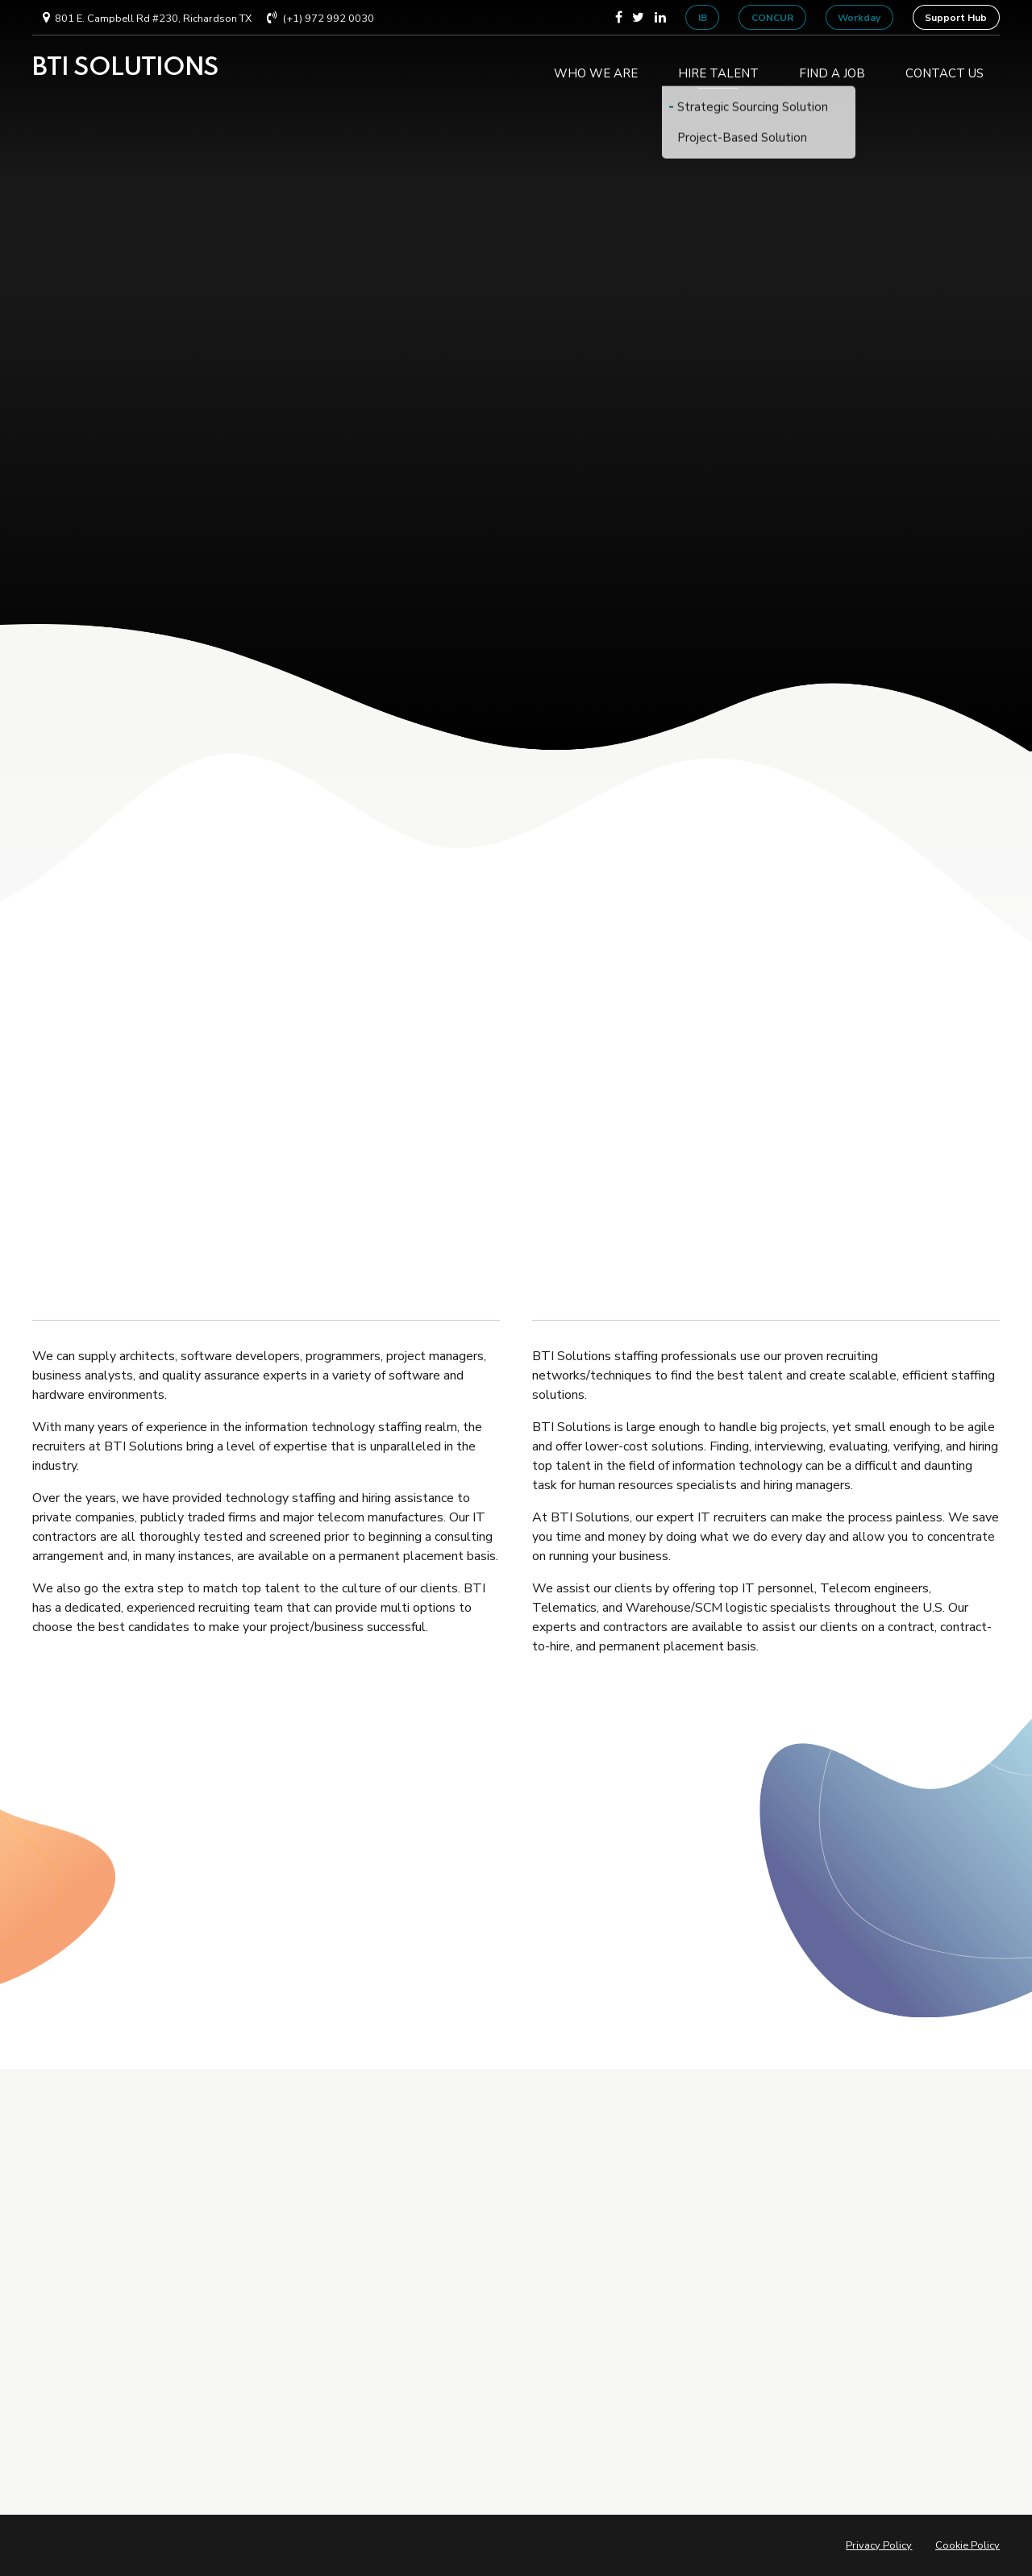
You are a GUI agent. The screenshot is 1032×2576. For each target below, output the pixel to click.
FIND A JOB (832, 68)
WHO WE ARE (596, 68)
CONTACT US (944, 68)
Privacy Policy (879, 2545)
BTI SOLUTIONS (125, 68)
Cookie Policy (967, 2545)
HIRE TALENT (718, 68)
